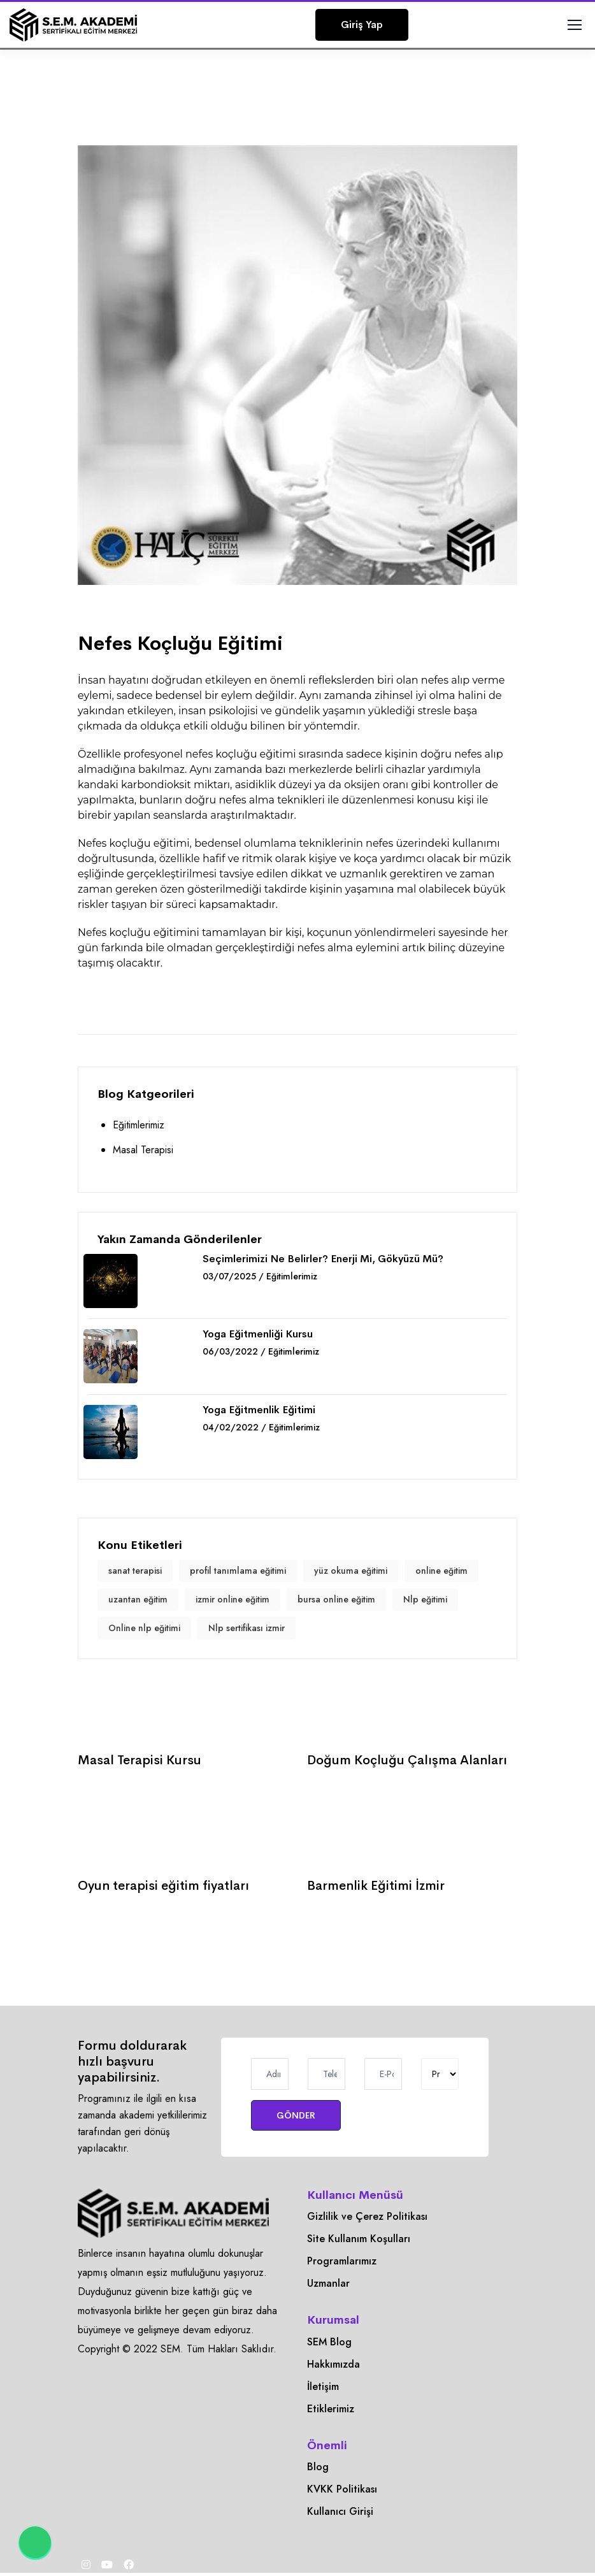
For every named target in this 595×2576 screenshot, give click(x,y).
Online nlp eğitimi (144, 1628)
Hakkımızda (333, 2364)
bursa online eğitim (336, 1599)
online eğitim (441, 1570)
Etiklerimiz (330, 2408)
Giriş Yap (362, 24)
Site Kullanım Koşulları (358, 2238)
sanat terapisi (135, 1570)
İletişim (323, 2386)
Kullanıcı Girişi (340, 2511)
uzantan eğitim (138, 1599)
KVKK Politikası (342, 2489)
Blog (318, 2466)
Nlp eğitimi (425, 1599)
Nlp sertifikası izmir (246, 1628)
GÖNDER (295, 2115)
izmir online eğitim (232, 1599)
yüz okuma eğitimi (350, 1570)
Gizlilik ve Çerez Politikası (367, 2216)
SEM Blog (329, 2342)
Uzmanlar (328, 2283)
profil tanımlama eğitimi (238, 1570)
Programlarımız (341, 2261)
